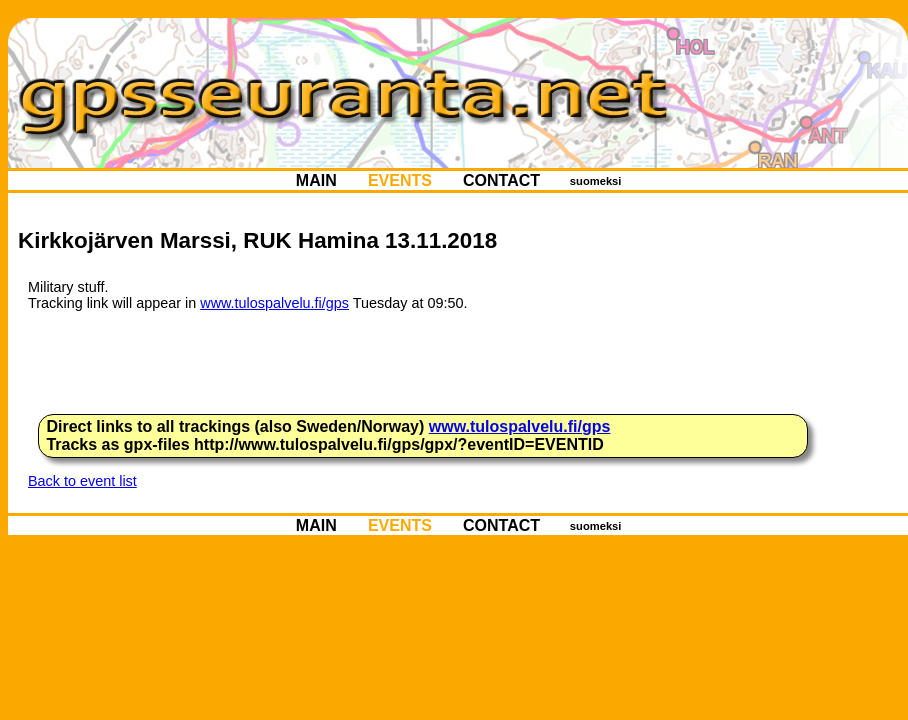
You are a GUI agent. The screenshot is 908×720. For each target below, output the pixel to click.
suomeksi (596, 181)
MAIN (316, 180)
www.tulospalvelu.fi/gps (274, 303)
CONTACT (502, 180)
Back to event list (82, 481)
